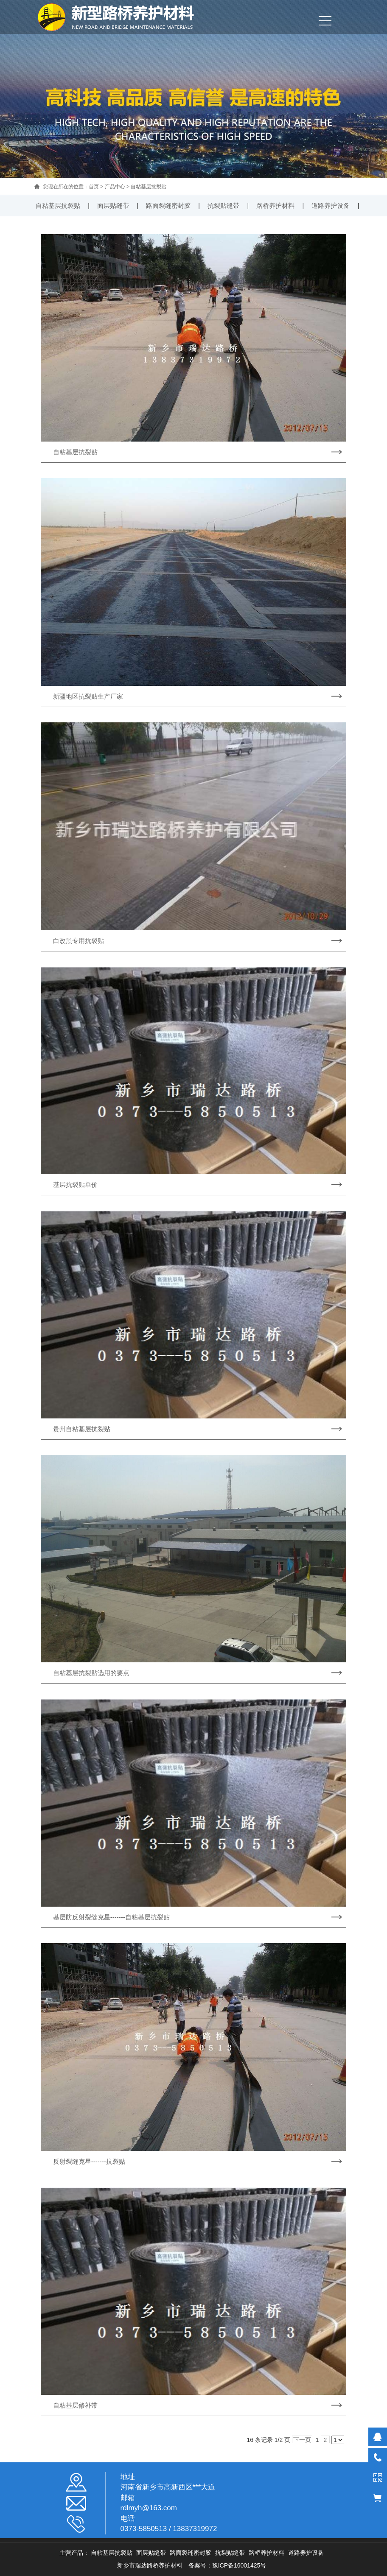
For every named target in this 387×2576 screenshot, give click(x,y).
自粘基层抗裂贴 (148, 187)
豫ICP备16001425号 (239, 2565)
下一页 (302, 2439)
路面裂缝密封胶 (168, 205)
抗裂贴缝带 (223, 205)
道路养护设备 (330, 205)
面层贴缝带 (113, 205)
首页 (94, 187)
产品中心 (115, 187)
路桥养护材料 (275, 205)
